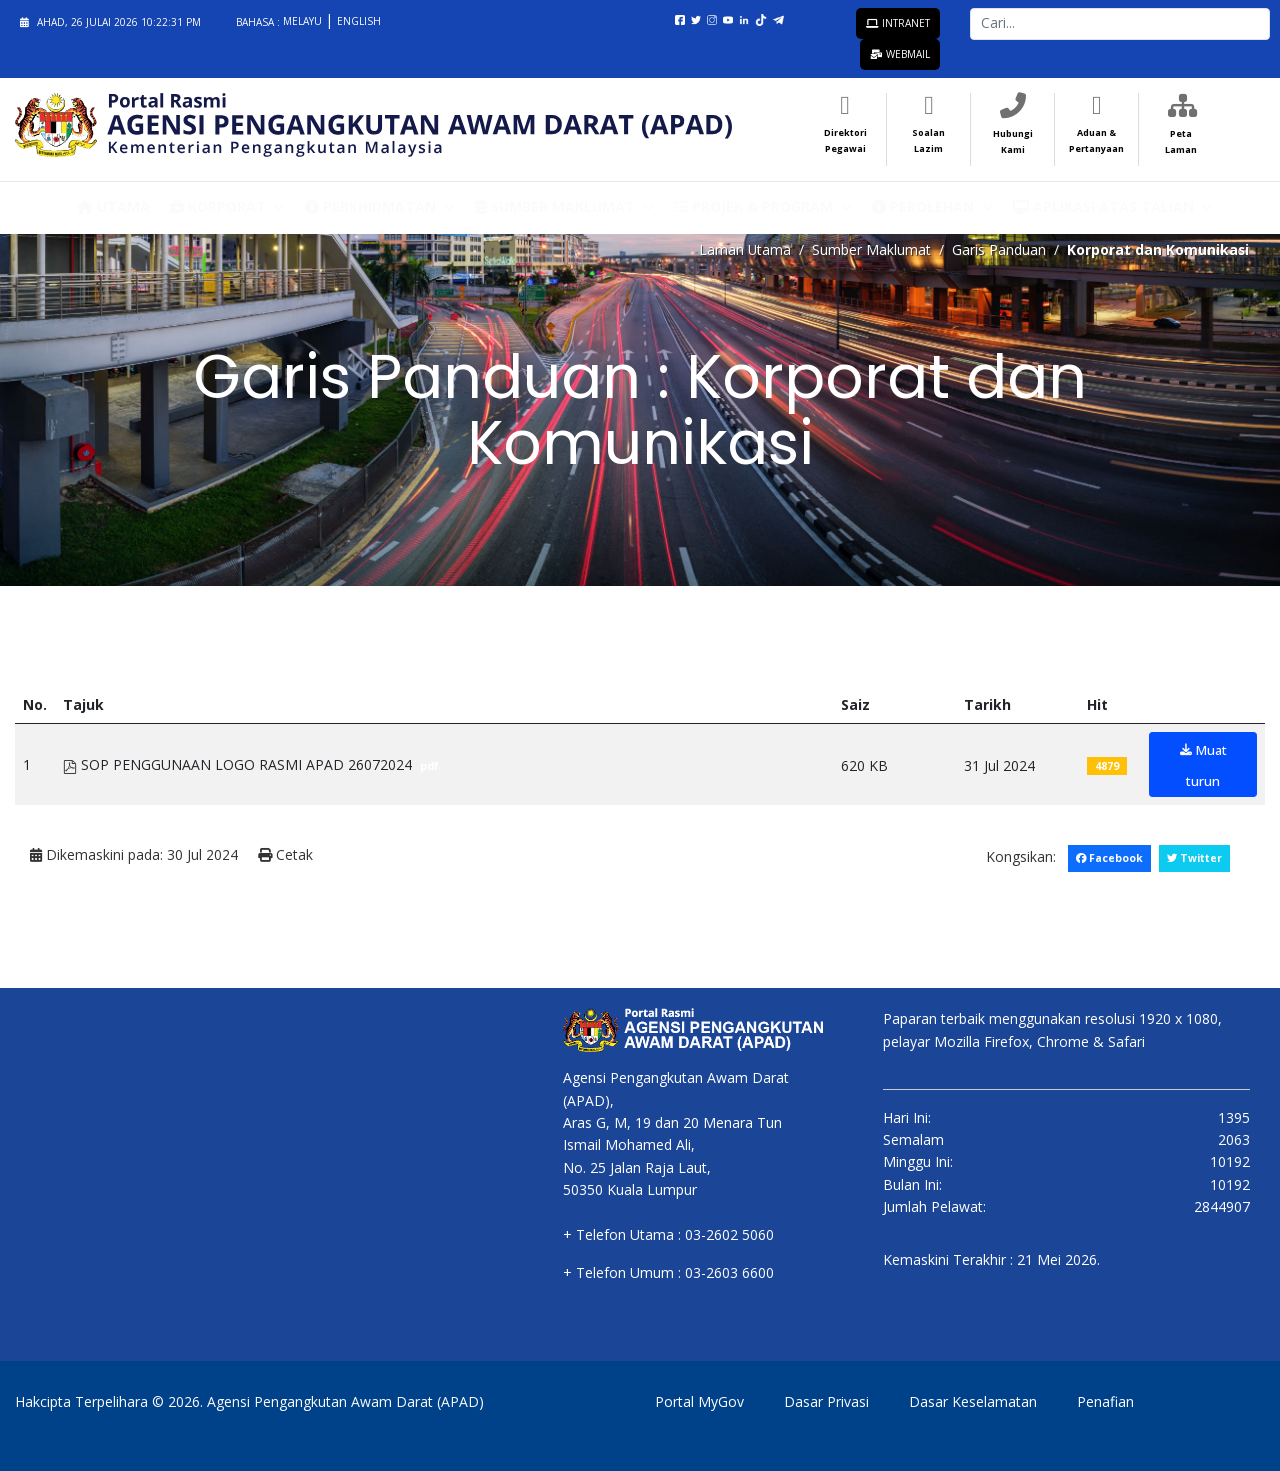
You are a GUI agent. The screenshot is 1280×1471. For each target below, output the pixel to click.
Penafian (1105, 1400)
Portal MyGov (699, 1400)
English (359, 21)
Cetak (285, 854)
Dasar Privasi (826, 1400)
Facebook (1108, 857)
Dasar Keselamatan (973, 1400)
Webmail (900, 54)
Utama (113, 205)
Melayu (304, 21)
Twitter (1194, 857)
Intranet (898, 23)
